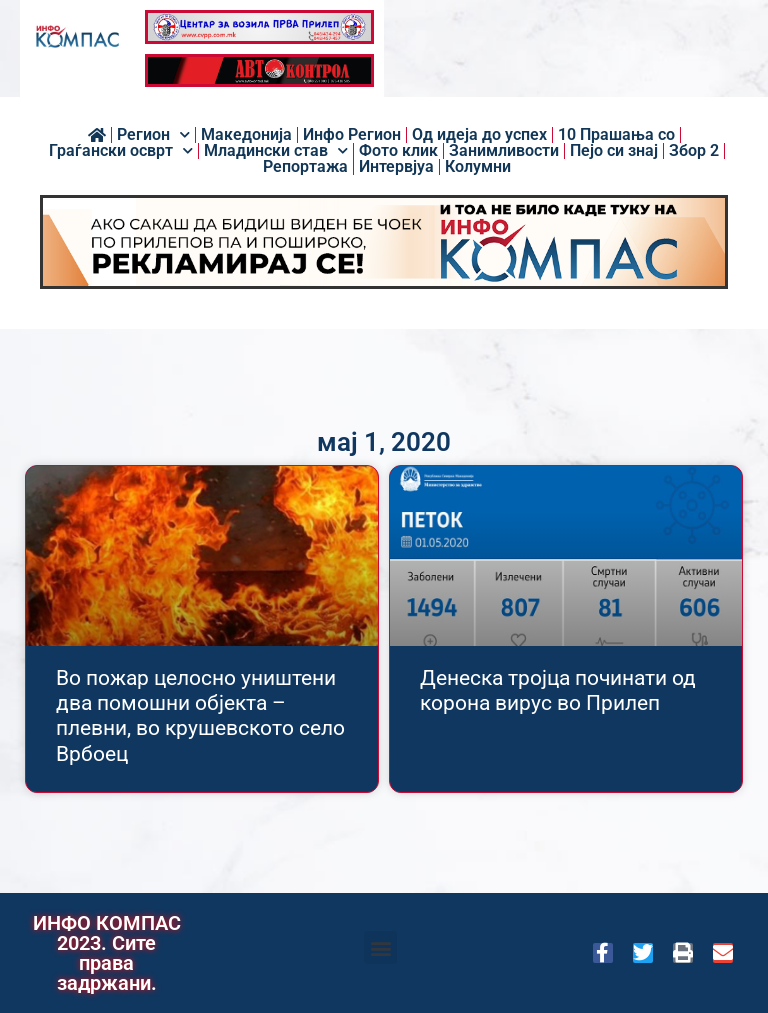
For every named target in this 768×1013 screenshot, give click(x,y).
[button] (380, 947)
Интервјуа (396, 167)
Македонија (246, 135)
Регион (153, 135)
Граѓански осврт (121, 151)
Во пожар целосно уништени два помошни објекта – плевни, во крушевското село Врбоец (200, 716)
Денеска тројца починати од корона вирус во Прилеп (558, 690)
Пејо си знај (614, 151)
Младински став (276, 151)
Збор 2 (694, 151)
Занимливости (504, 151)
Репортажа (305, 167)
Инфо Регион (352, 135)
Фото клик (398, 151)
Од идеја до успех (479, 135)
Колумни (478, 167)
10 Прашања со (616, 135)
